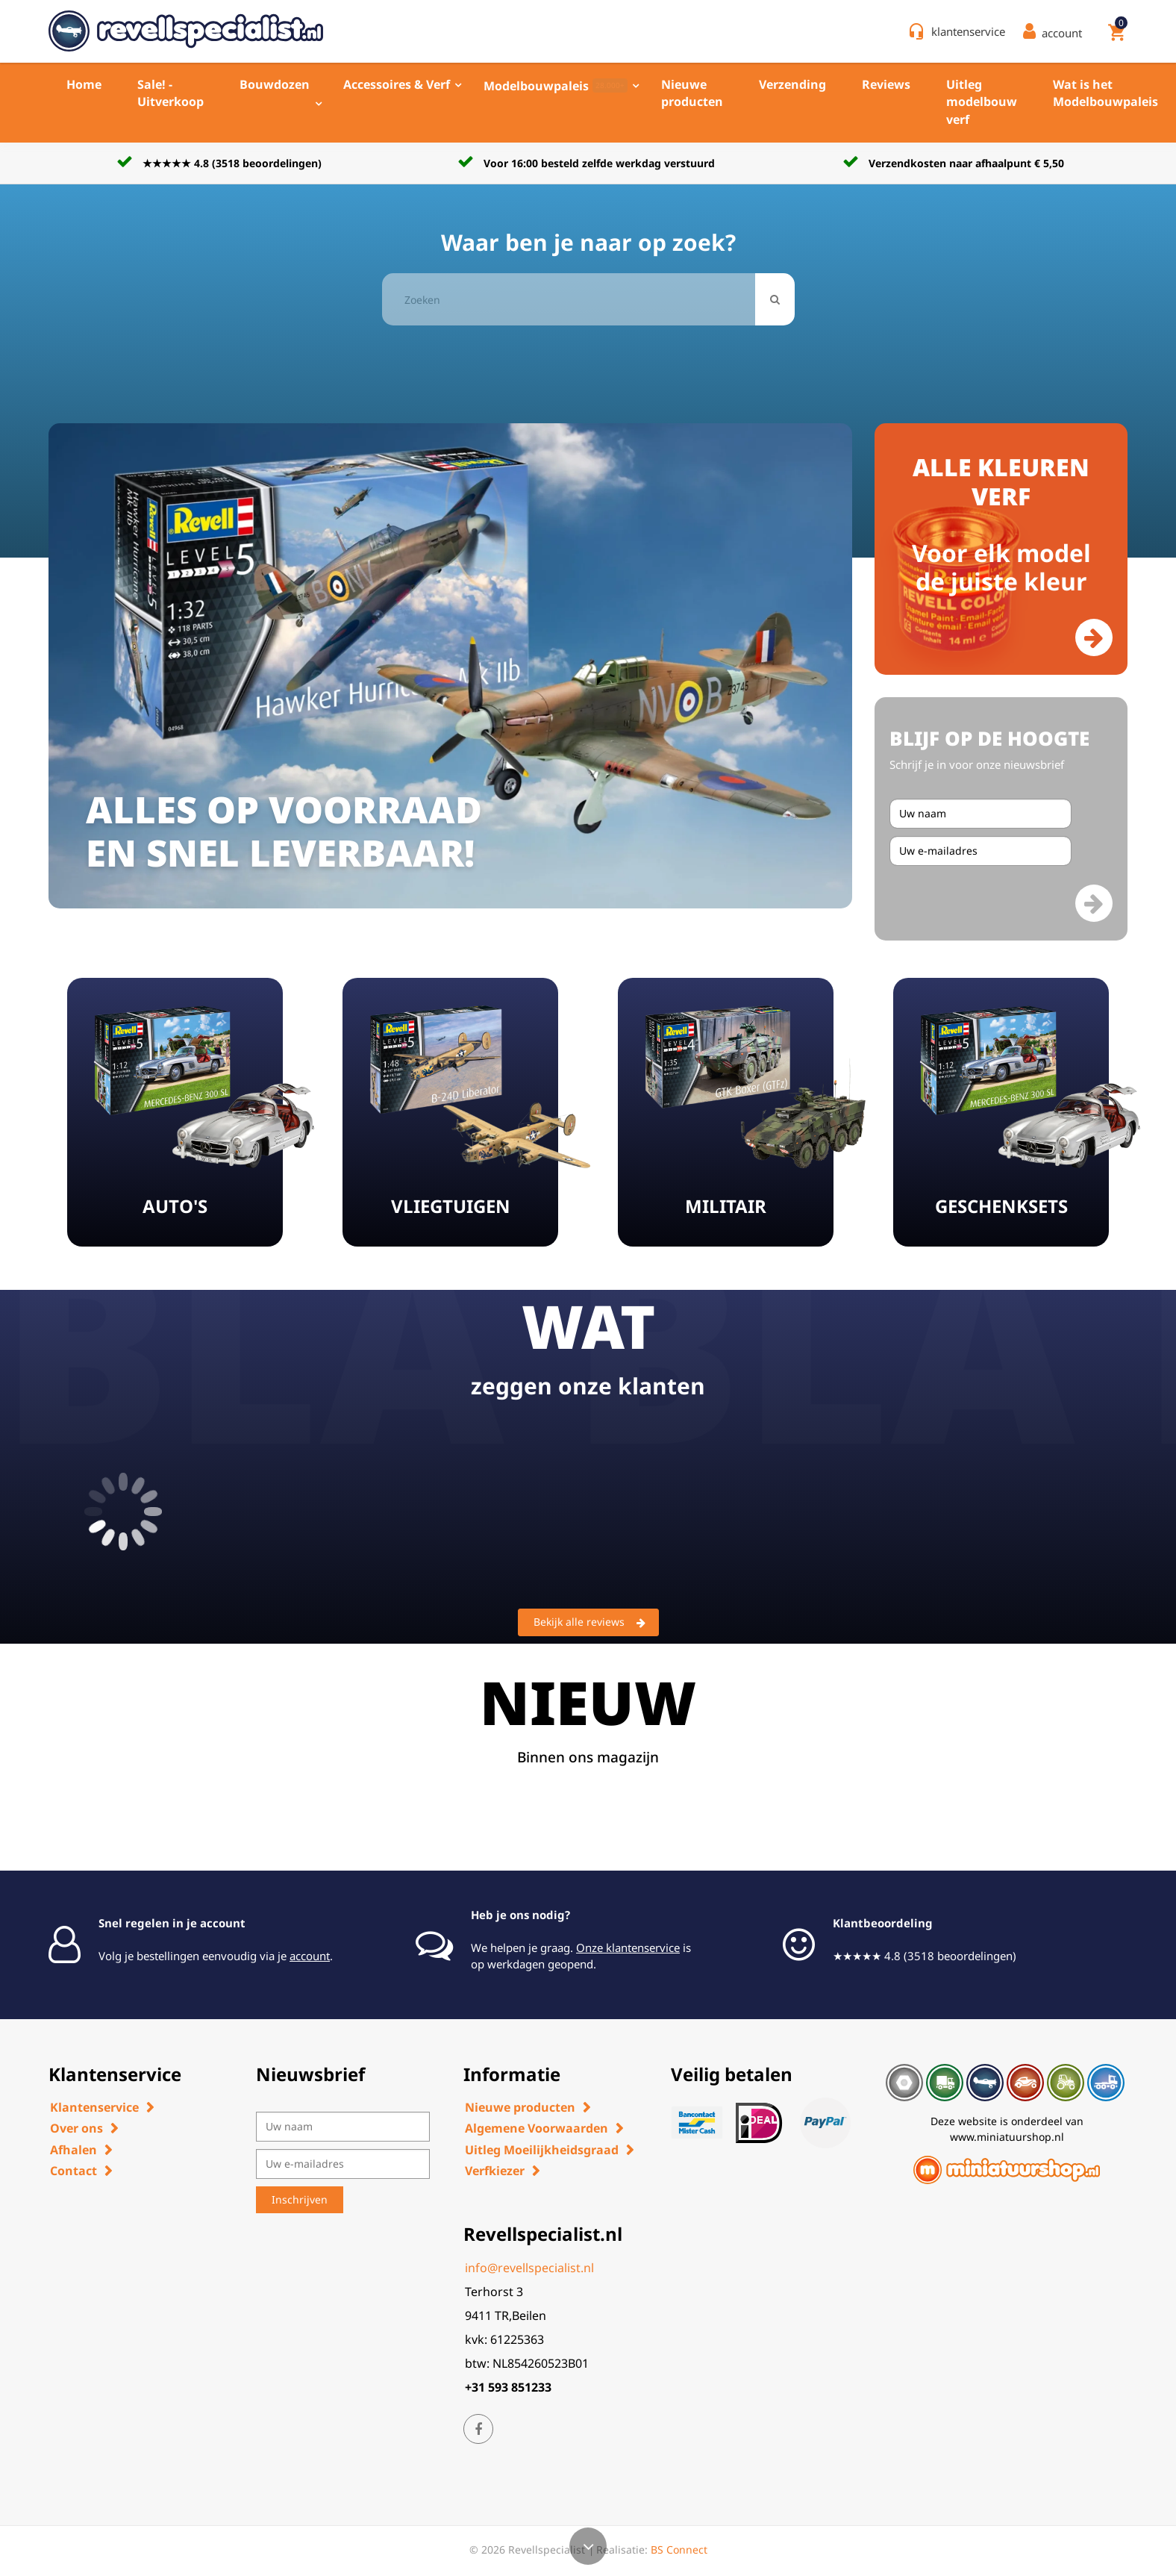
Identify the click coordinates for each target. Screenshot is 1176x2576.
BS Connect (679, 2549)
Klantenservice (94, 2107)
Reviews (886, 84)
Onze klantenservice (628, 1947)
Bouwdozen (275, 84)
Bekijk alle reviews (589, 1622)
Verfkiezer (495, 2170)
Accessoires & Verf (396, 84)
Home (83, 84)
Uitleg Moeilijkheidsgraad (542, 2150)
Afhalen (73, 2150)
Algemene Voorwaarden (536, 2128)
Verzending (792, 84)
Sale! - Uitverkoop (170, 93)
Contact (73, 2170)
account (310, 1955)
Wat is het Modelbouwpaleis (1105, 93)
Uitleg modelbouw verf (981, 102)
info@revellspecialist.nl (529, 2268)
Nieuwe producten (692, 93)
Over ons (76, 2128)
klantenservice (968, 31)
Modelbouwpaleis (556, 86)
